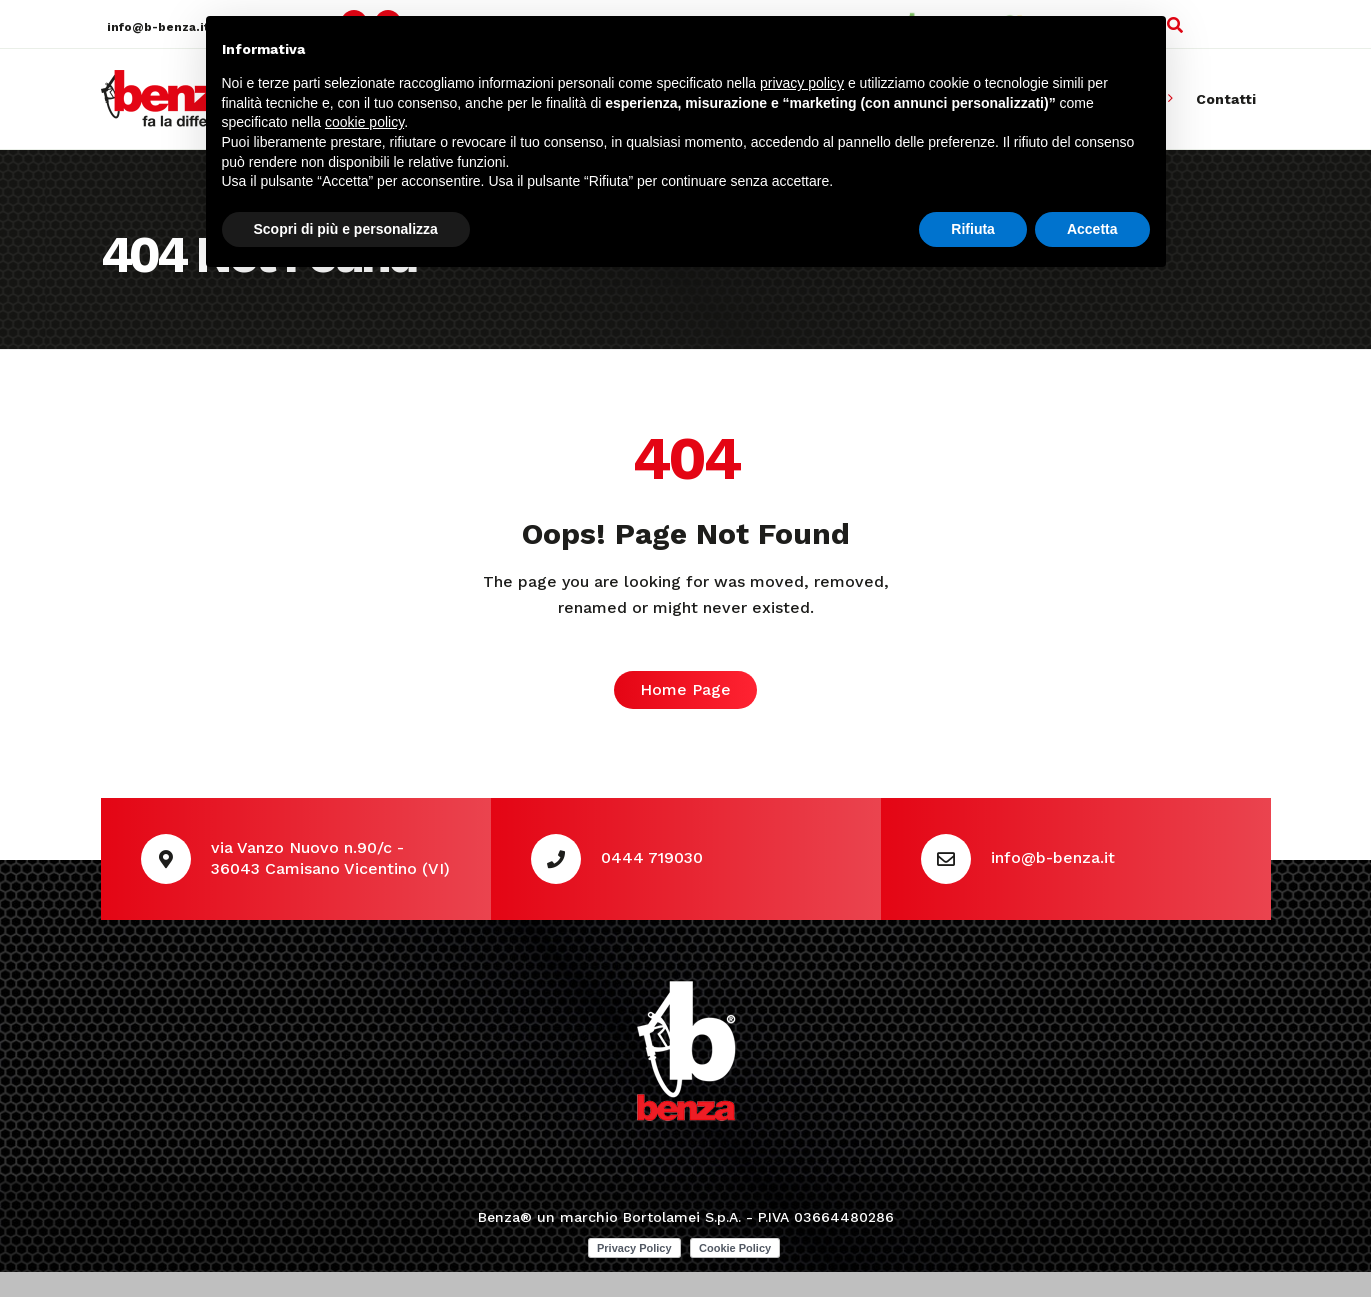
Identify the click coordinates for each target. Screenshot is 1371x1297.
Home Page (685, 689)
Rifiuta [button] (973, 229)
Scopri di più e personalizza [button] (346, 229)
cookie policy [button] (364, 122)
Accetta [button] (1092, 229)
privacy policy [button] (802, 83)
